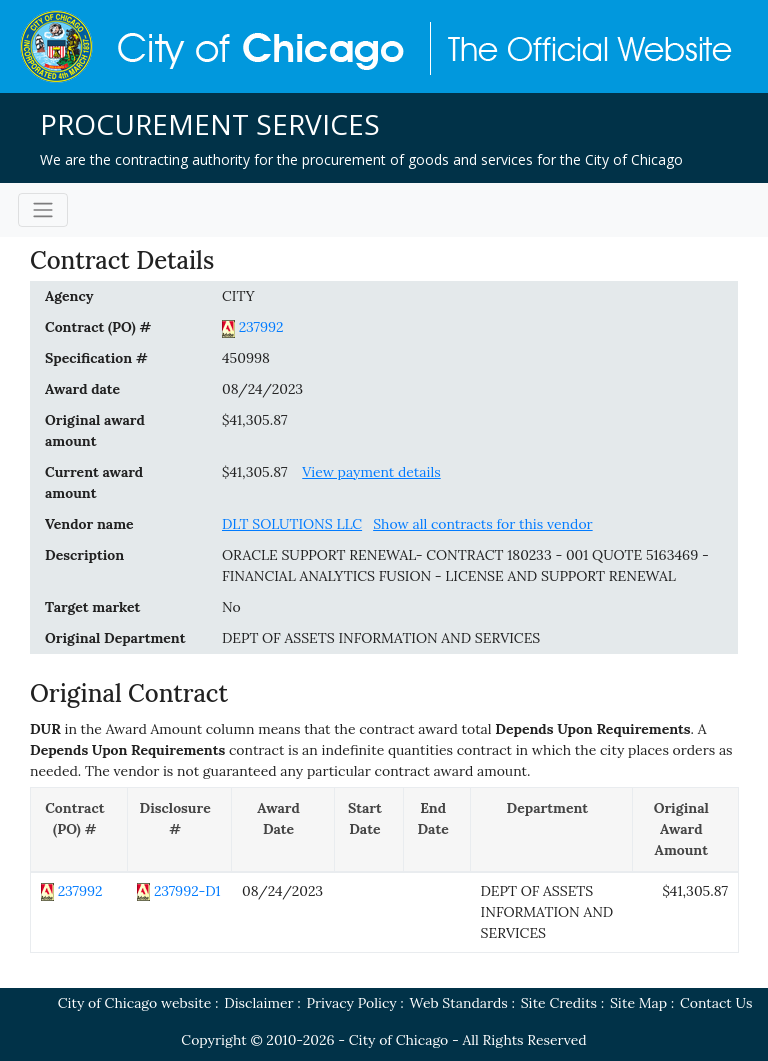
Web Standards (459, 1003)
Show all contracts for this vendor (483, 524)
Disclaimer (258, 1003)
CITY (238, 296)
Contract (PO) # (98, 327)
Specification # (96, 358)
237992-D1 (187, 891)
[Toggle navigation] (43, 210)
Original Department (115, 638)
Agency (69, 296)
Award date (82, 389)
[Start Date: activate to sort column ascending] (369, 829)
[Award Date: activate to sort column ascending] (282, 829)
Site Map (638, 1003)
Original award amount (95, 430)
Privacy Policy (352, 1003)
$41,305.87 (255, 420)
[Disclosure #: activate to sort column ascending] (179, 829)
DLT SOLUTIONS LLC (292, 524)
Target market (92, 607)
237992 (261, 327)
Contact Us (716, 1003)
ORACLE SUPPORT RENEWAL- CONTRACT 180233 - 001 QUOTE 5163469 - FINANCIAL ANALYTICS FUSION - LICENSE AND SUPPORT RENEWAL (465, 565)
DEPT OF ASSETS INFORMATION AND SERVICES (381, 638)
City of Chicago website (135, 1003)
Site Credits (559, 1003)
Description (84, 555)
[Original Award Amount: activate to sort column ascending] (685, 829)
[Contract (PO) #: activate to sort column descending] (79, 829)
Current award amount (94, 482)
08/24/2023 (262, 389)
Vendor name (89, 524)
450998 (246, 358)
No (231, 607)
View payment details (371, 472)
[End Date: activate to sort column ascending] (437, 829)
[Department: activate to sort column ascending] (552, 829)
